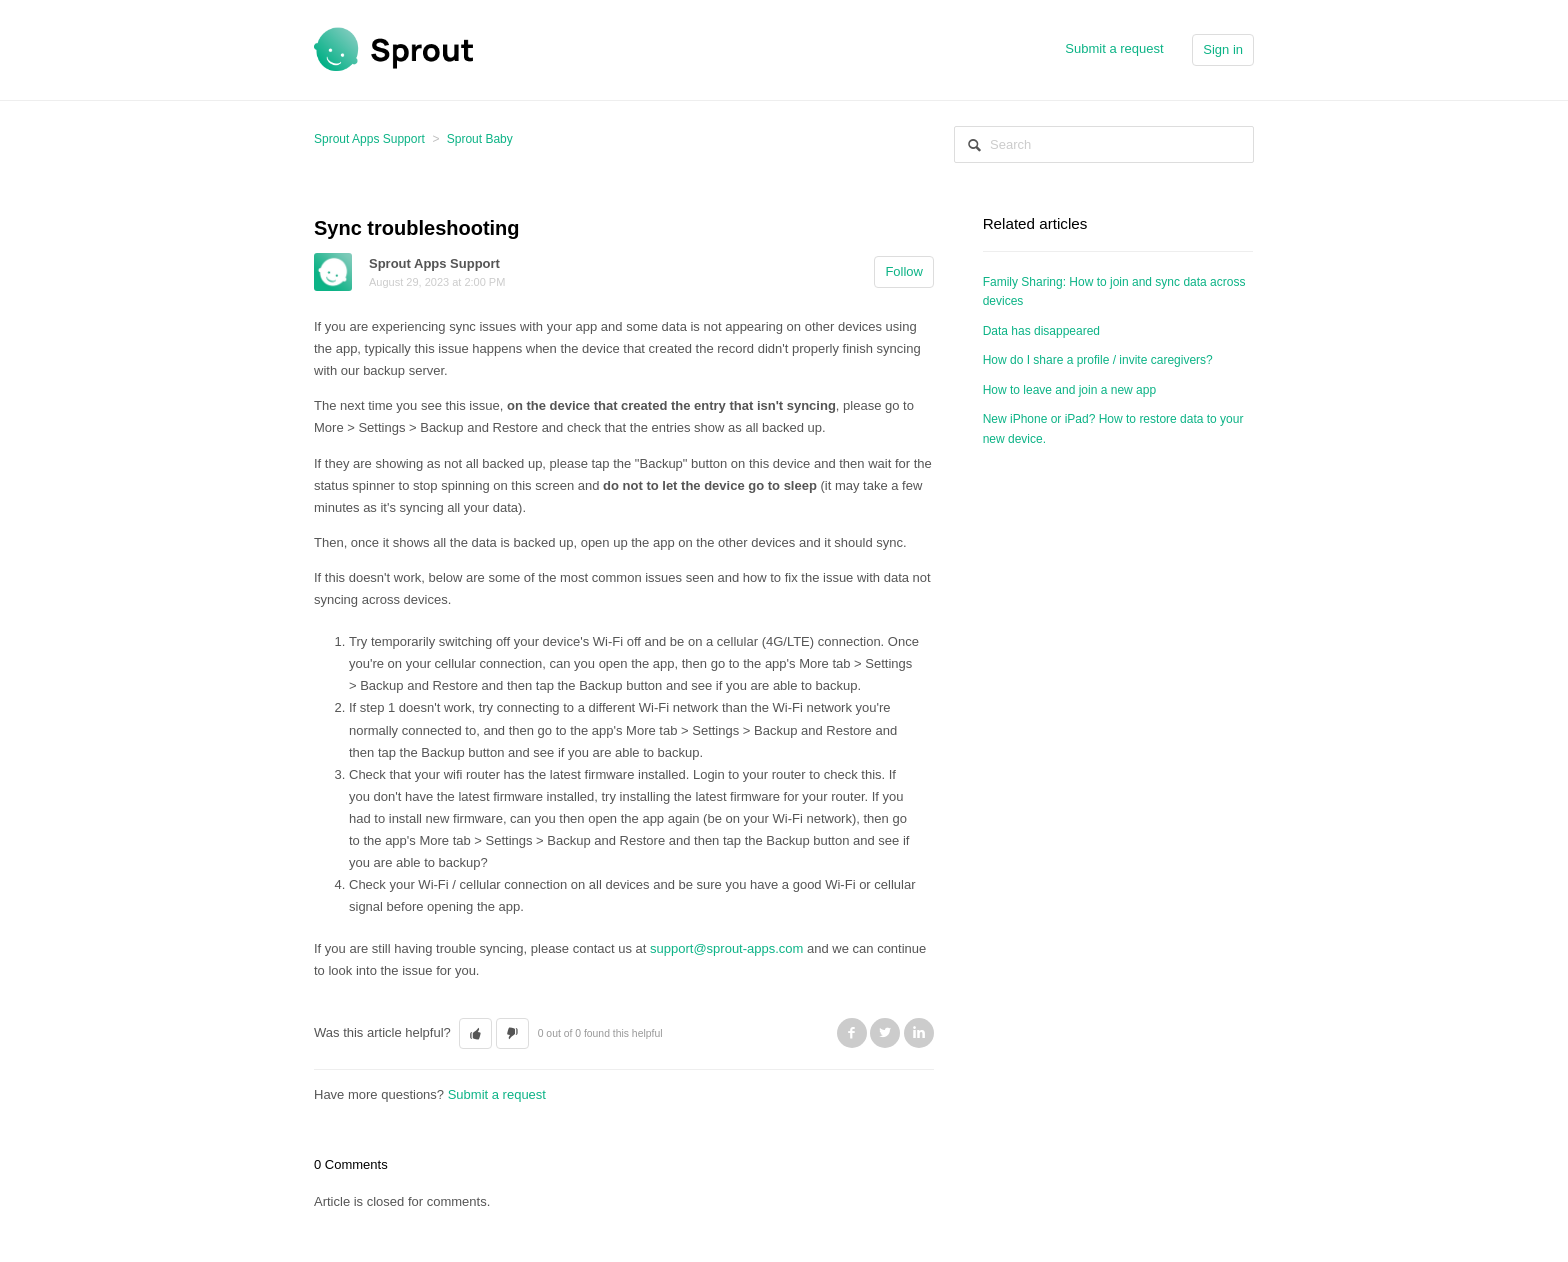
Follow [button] (904, 271)
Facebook (852, 1033)
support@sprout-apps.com (726, 948)
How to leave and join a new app (1069, 390)
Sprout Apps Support (369, 139)
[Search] (1104, 144)
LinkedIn (919, 1033)
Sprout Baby (480, 139)
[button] (475, 1034)
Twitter (885, 1033)
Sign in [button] (1223, 49)
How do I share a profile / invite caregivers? (1098, 360)
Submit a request (1114, 48)
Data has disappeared (1041, 331)
